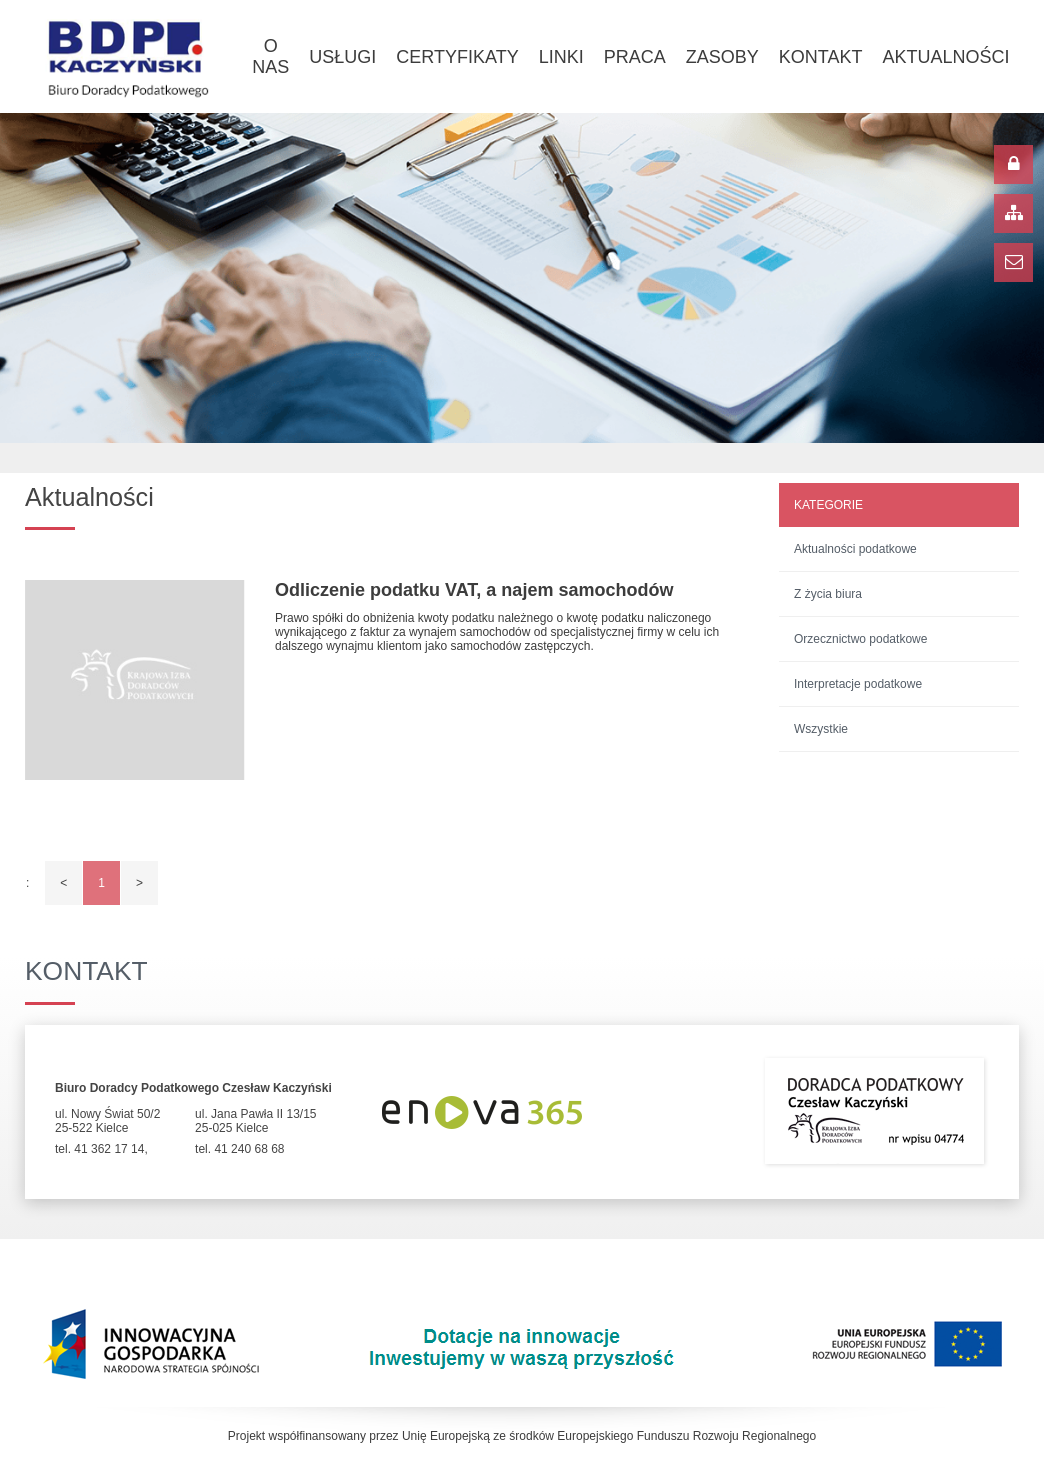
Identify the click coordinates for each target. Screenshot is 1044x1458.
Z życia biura (828, 594)
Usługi (342, 57)
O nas (270, 56)
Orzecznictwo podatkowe (860, 639)
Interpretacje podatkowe (858, 684)
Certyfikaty (457, 57)
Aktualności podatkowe (855, 549)
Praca (635, 57)
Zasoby (722, 57)
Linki (561, 57)
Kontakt (821, 57)
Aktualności (945, 57)
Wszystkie (821, 729)
